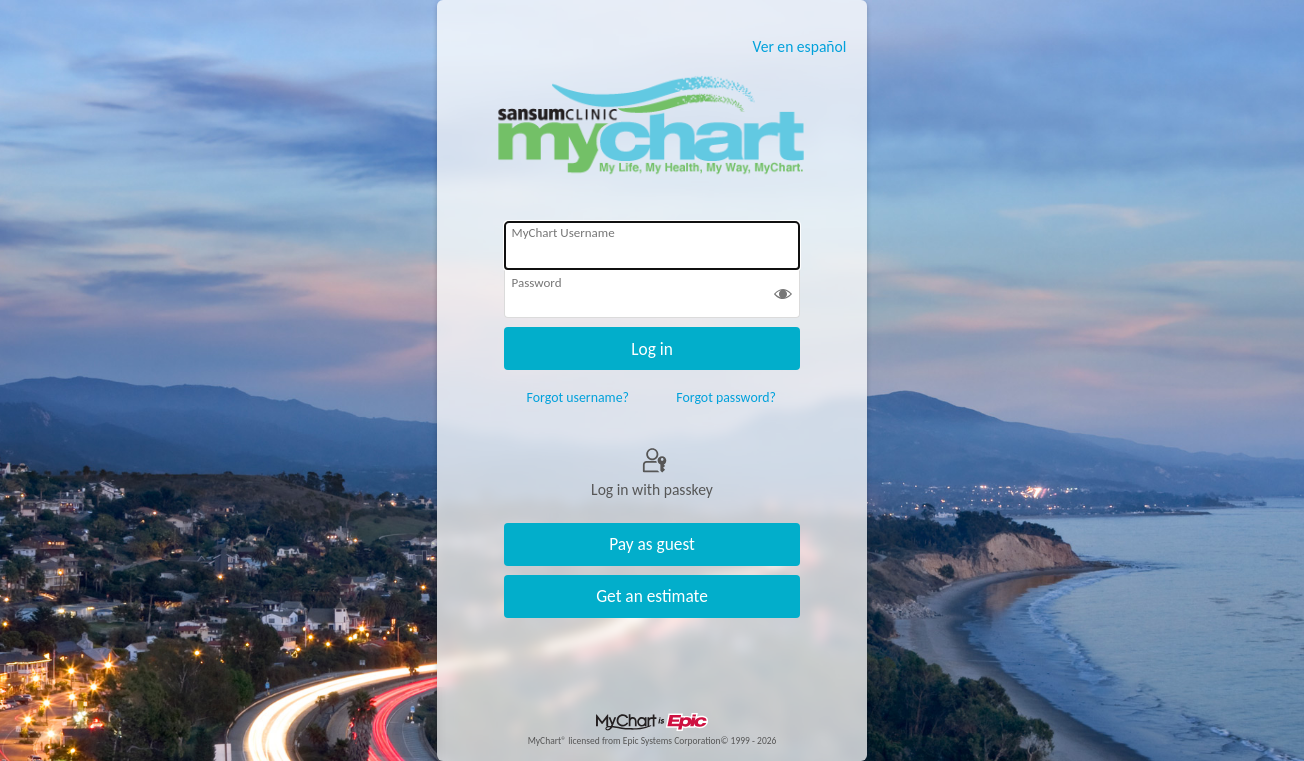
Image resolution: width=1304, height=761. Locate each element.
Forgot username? (578, 397)
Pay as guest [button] (652, 544)
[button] (783, 296)
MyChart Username (563, 232)
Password (537, 282)
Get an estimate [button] (652, 596)
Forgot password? (726, 397)
